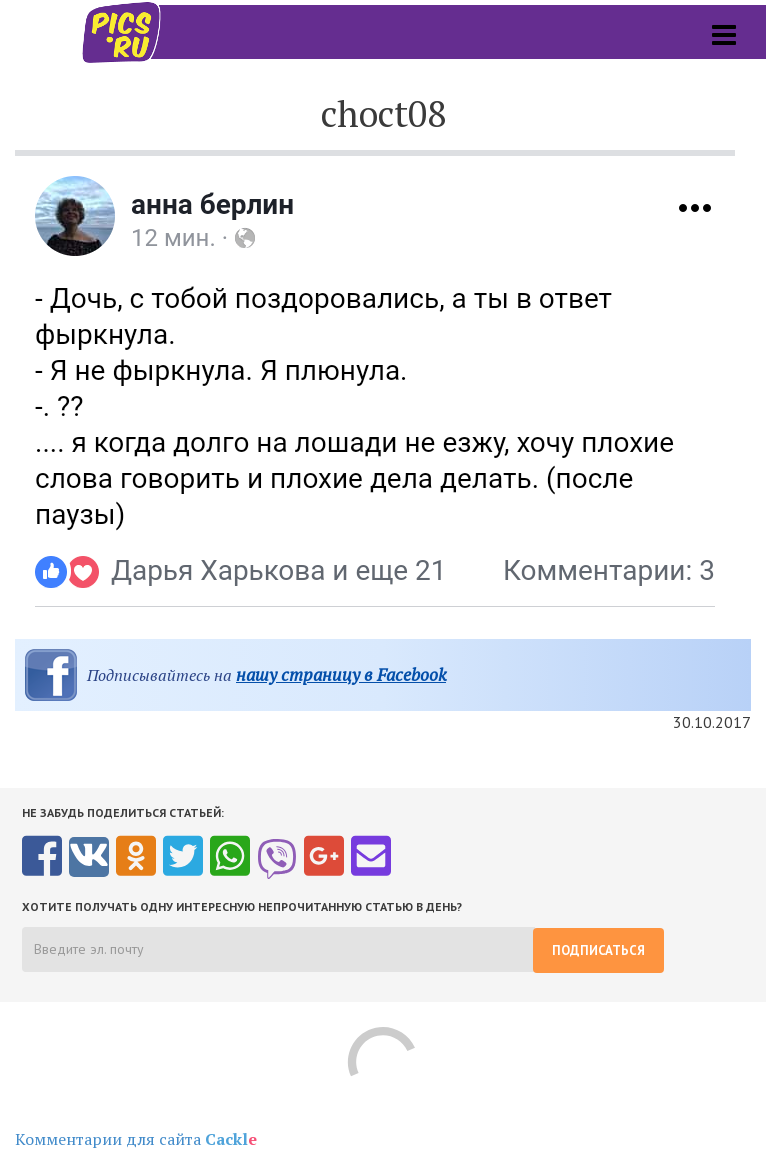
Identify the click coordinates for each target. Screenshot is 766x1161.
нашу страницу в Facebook (341, 674)
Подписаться (598, 950)
